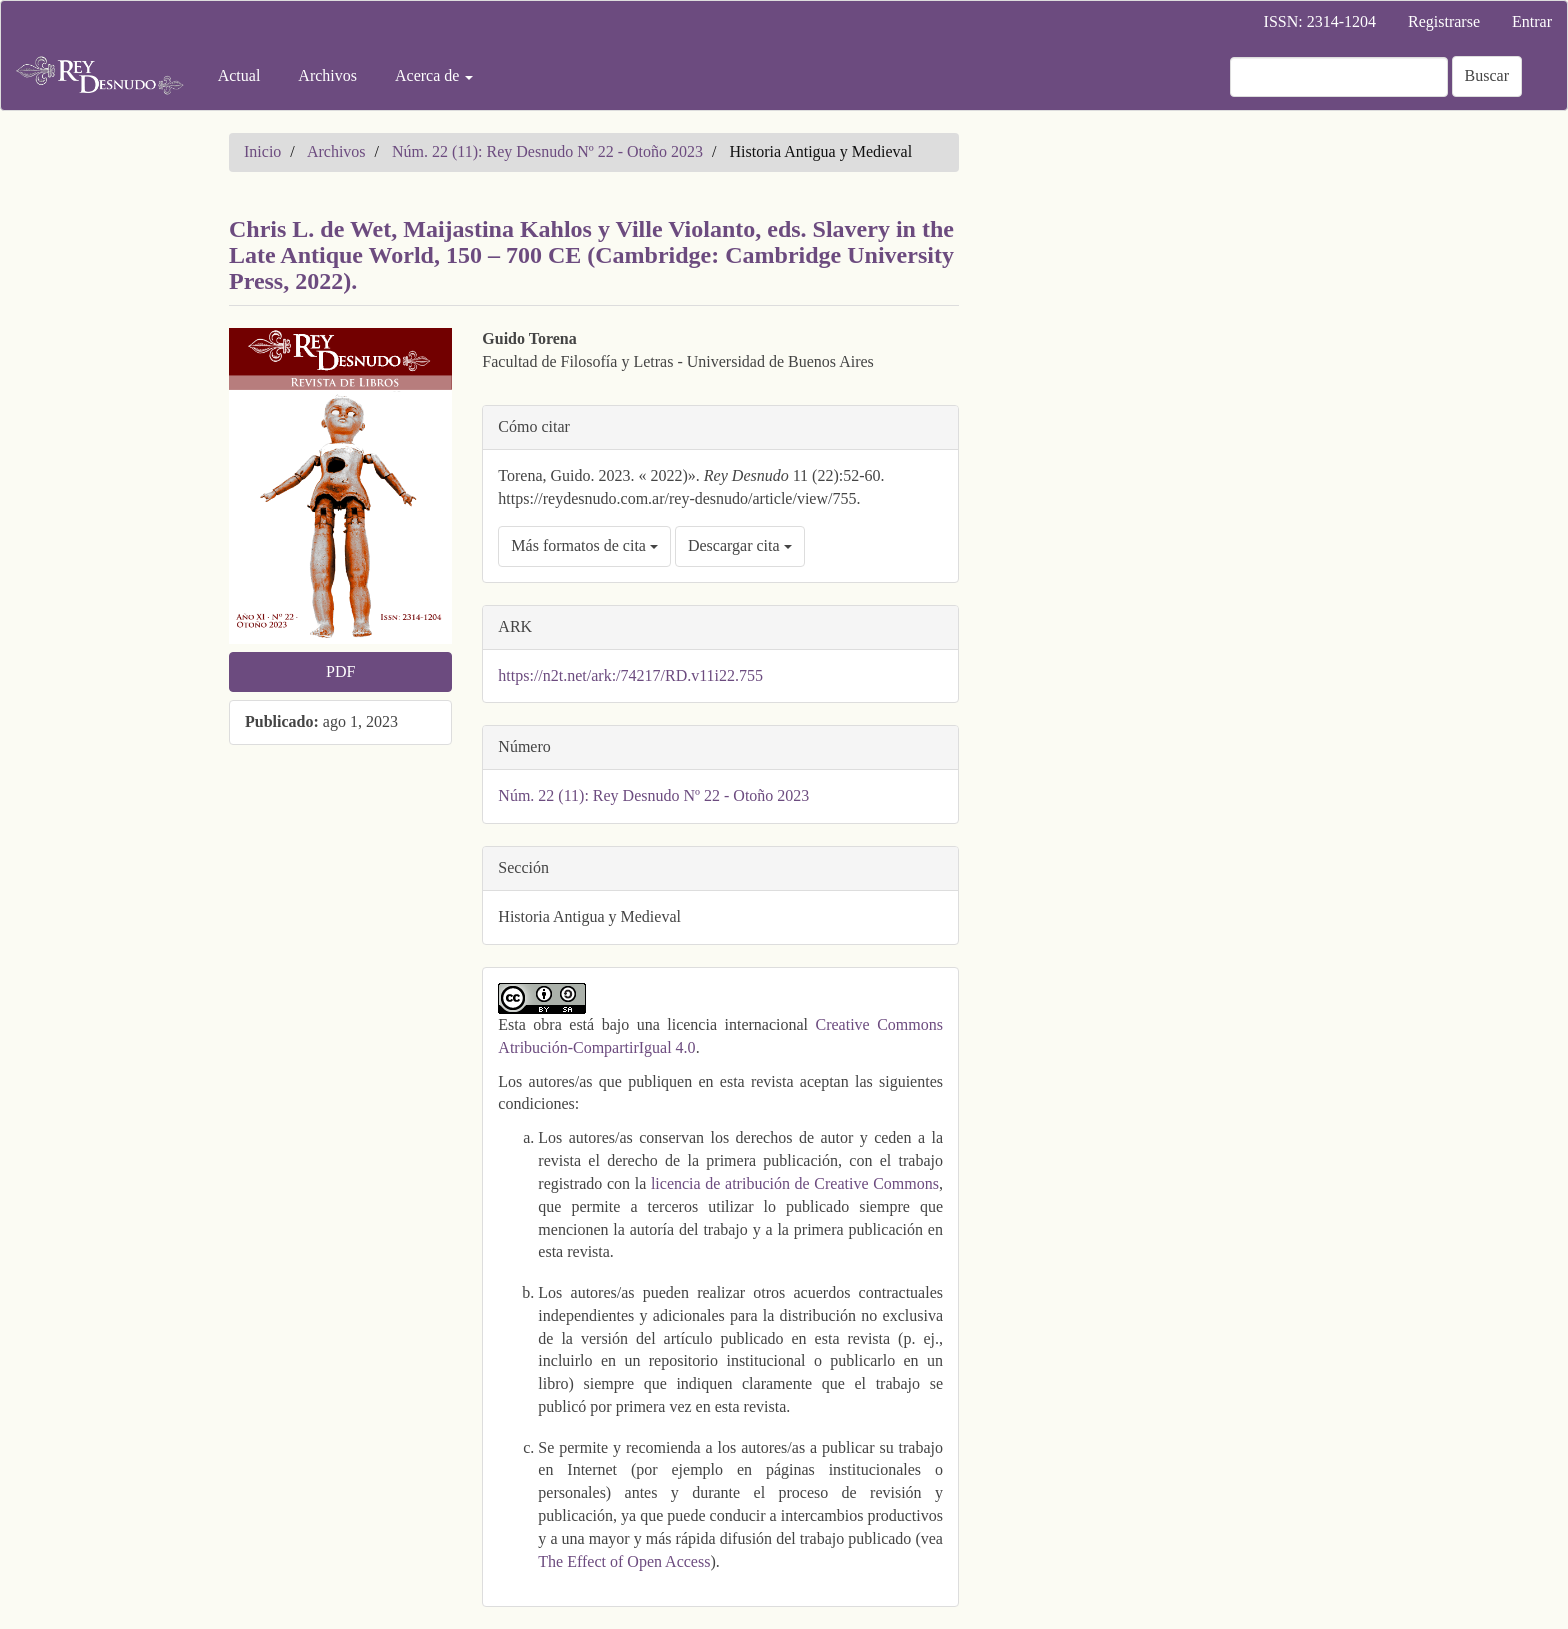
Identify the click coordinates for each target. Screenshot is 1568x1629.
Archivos (327, 75)
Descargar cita (740, 545)
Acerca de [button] (434, 75)
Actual (239, 75)
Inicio (262, 151)
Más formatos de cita (584, 545)
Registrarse (1444, 21)
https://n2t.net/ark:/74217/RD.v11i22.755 (630, 675)
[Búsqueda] (1339, 77)
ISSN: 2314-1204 (1320, 21)
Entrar (1532, 21)
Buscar (1487, 75)
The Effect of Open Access (624, 1561)
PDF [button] (340, 671)
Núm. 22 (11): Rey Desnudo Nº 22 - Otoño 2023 (547, 151)
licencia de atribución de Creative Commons (795, 1183)
